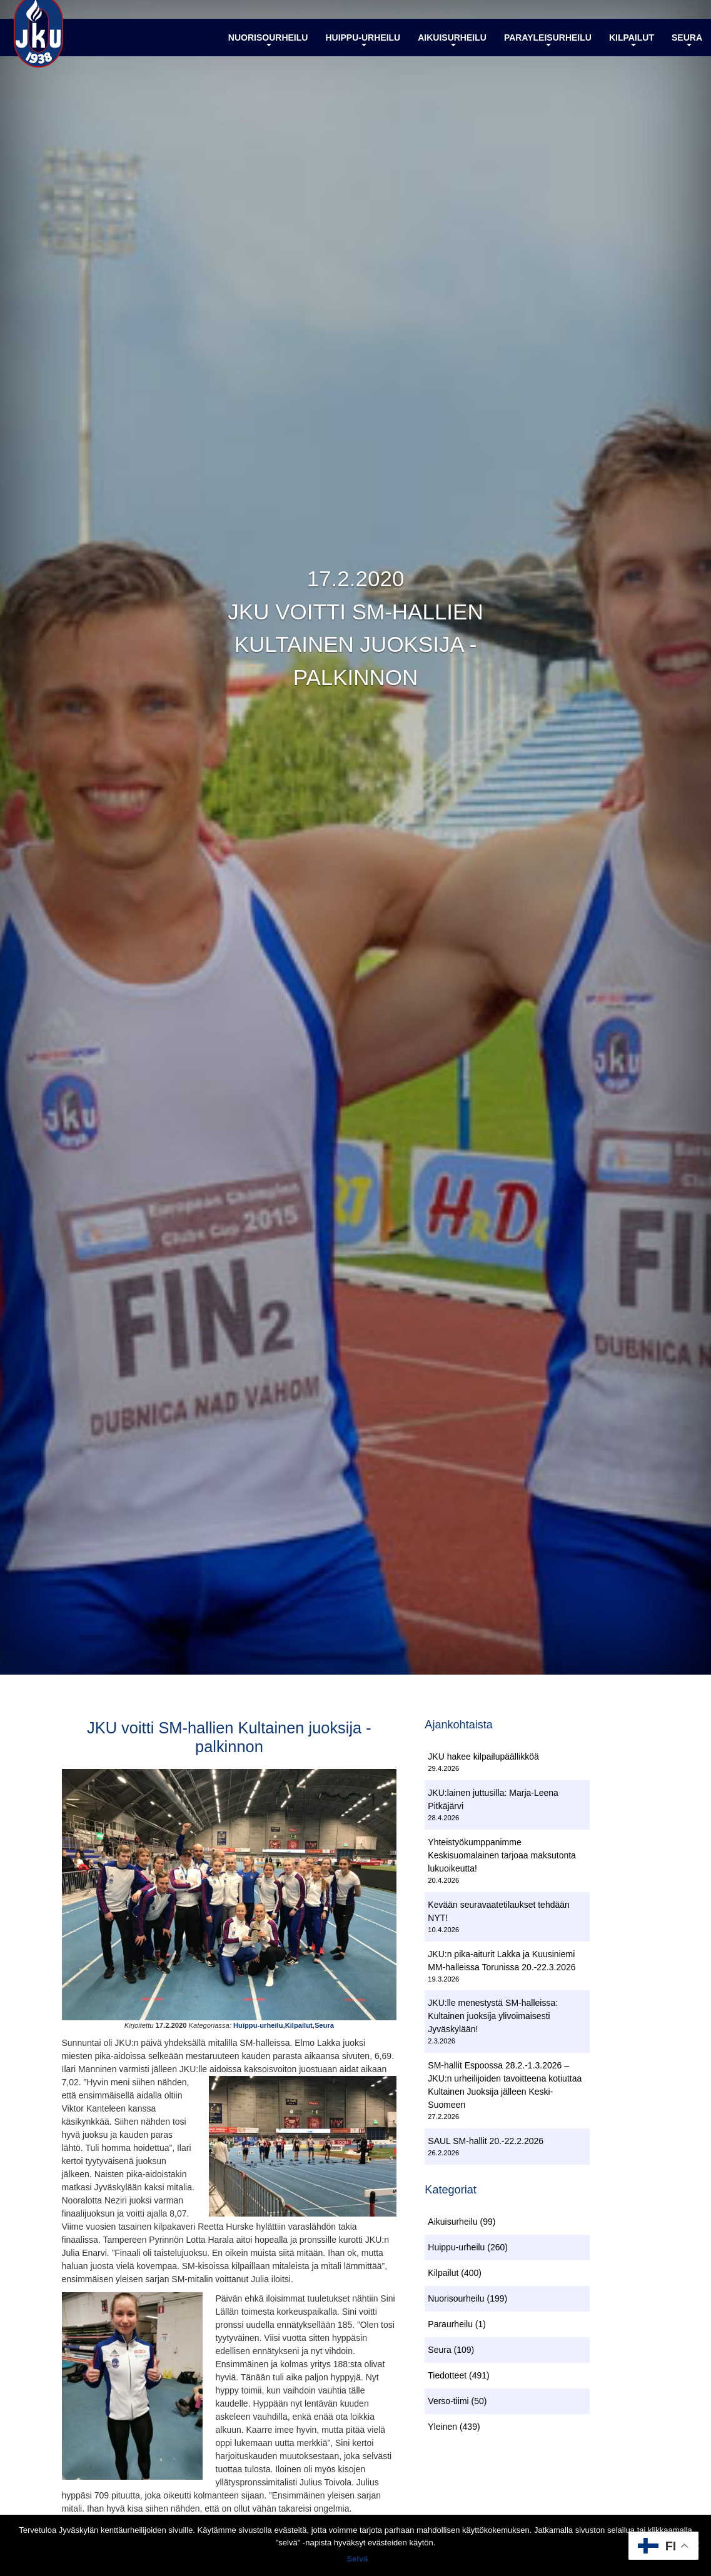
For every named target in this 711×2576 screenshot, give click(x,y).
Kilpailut (631, 52)
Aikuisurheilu (452, 52)
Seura (687, 52)
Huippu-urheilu (362, 52)
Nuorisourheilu (268, 52)
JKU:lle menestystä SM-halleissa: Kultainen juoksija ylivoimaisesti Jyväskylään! (493, 2018)
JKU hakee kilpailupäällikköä (483, 1759)
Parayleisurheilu (548, 52)
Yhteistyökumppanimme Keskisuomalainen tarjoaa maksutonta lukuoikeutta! (502, 1857)
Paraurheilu (450, 2328)
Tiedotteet (447, 2380)
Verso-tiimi (448, 2405)
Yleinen (442, 2431)
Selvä (359, 2560)
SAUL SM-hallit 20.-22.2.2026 (485, 2143)
